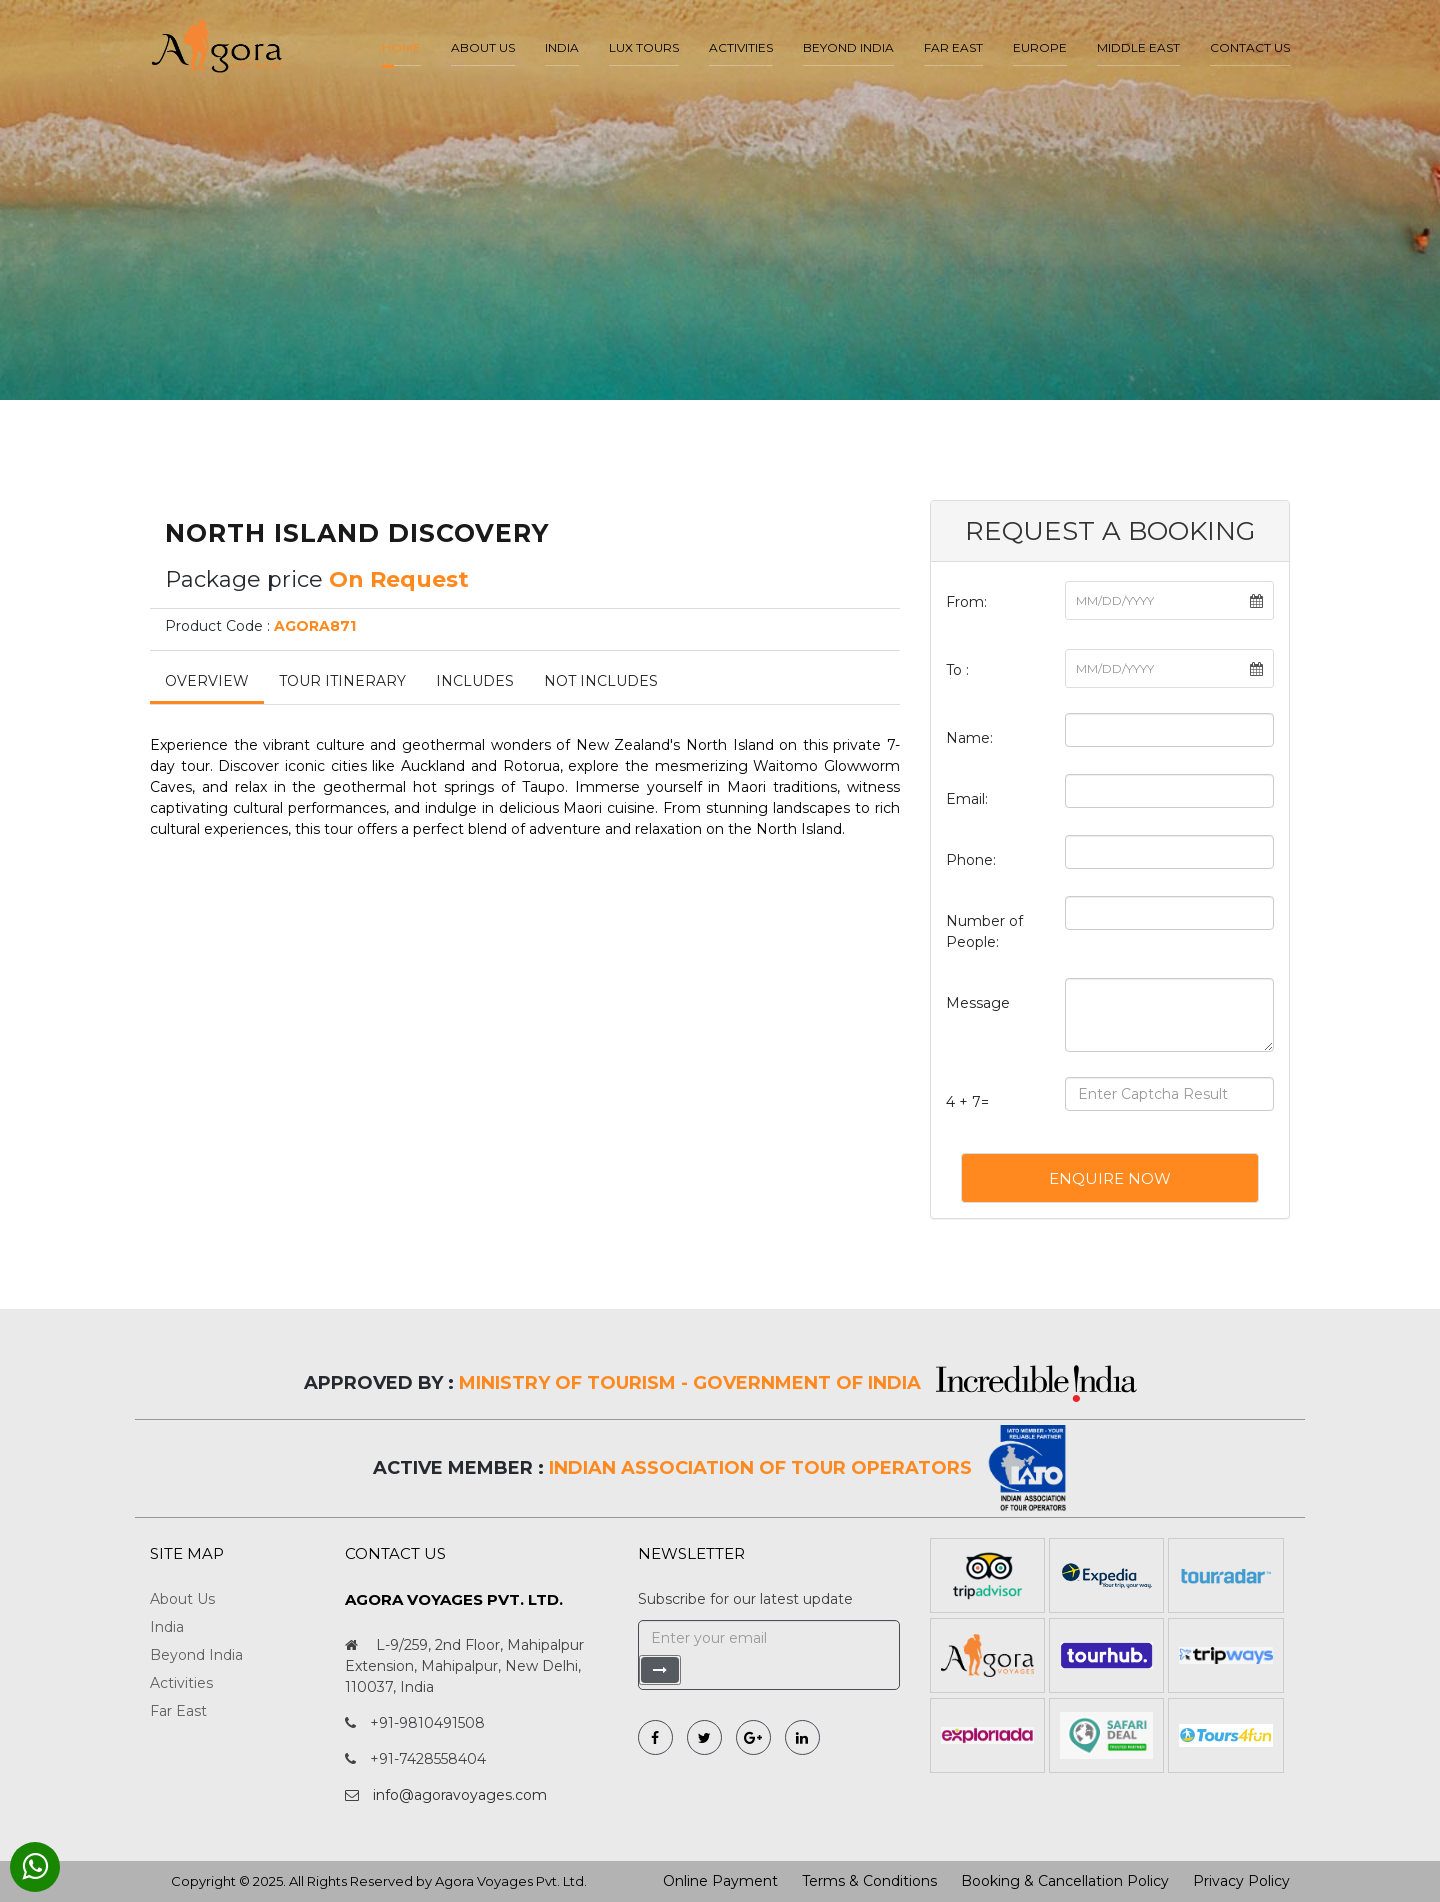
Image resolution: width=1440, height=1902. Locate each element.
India (562, 47)
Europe (1040, 47)
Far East (953, 47)
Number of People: (984, 931)
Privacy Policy (1241, 1881)
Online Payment (720, 1881)
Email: (967, 799)
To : (957, 670)
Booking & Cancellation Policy (1065, 1881)
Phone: (971, 860)
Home (401, 47)
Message (978, 1003)
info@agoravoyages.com (460, 1795)
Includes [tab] (475, 681)
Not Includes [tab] (601, 681)
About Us (182, 1599)
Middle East (1138, 47)
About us (483, 47)
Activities (741, 47)
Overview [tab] (207, 681)
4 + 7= (967, 1102)
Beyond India (848, 47)
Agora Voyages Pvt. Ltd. (511, 1881)
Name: (969, 738)
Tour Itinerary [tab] (342, 681)
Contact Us (1250, 47)
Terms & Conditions (869, 1881)
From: (966, 602)
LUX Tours (644, 47)
